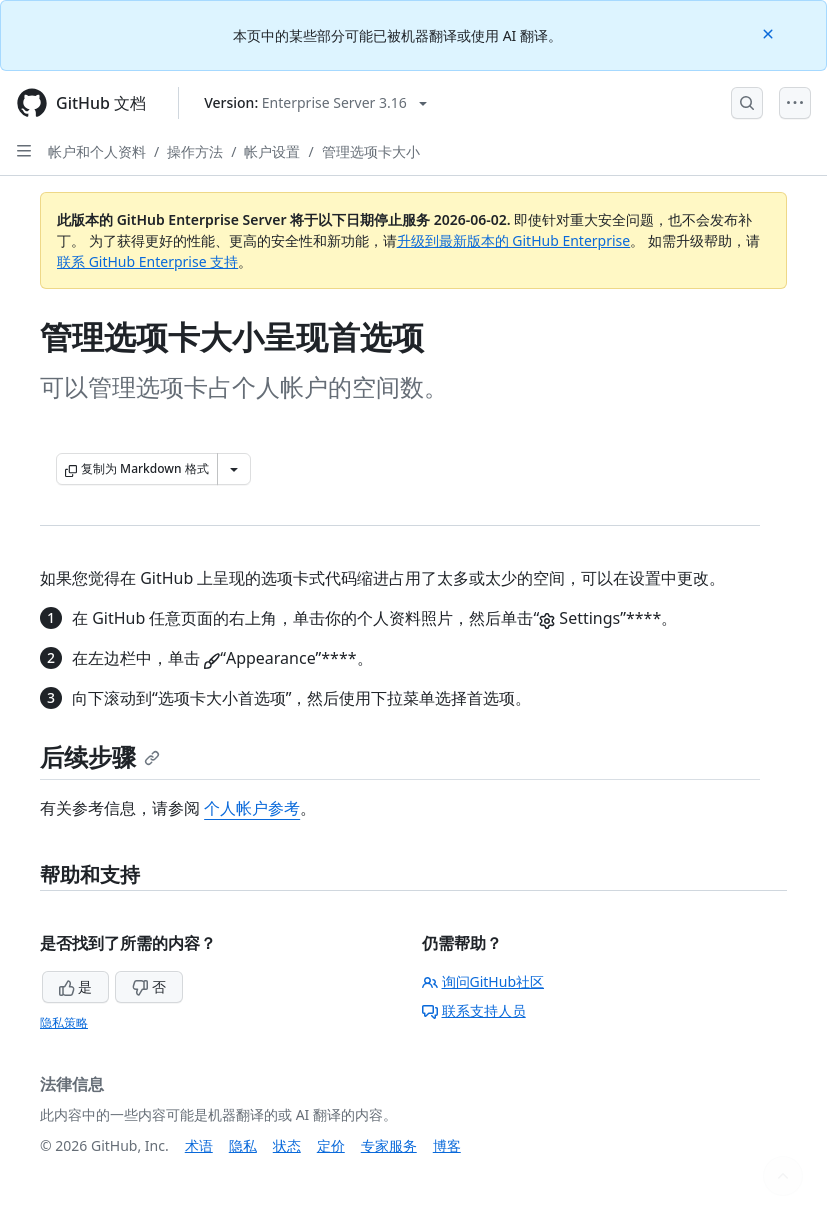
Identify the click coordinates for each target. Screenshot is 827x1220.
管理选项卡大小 (371, 151)
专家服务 (389, 1145)
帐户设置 (272, 151)
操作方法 (195, 151)
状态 (287, 1145)
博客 (447, 1145)
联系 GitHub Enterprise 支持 (147, 261)
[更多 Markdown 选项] (234, 469)
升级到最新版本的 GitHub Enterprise (514, 240)
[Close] (770, 32)
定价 (331, 1145)
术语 (199, 1145)
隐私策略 (64, 1022)
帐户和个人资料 (97, 151)
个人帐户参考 (252, 808)
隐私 (243, 1145)
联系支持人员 (474, 1010)
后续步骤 (100, 756)
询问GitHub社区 (483, 981)
